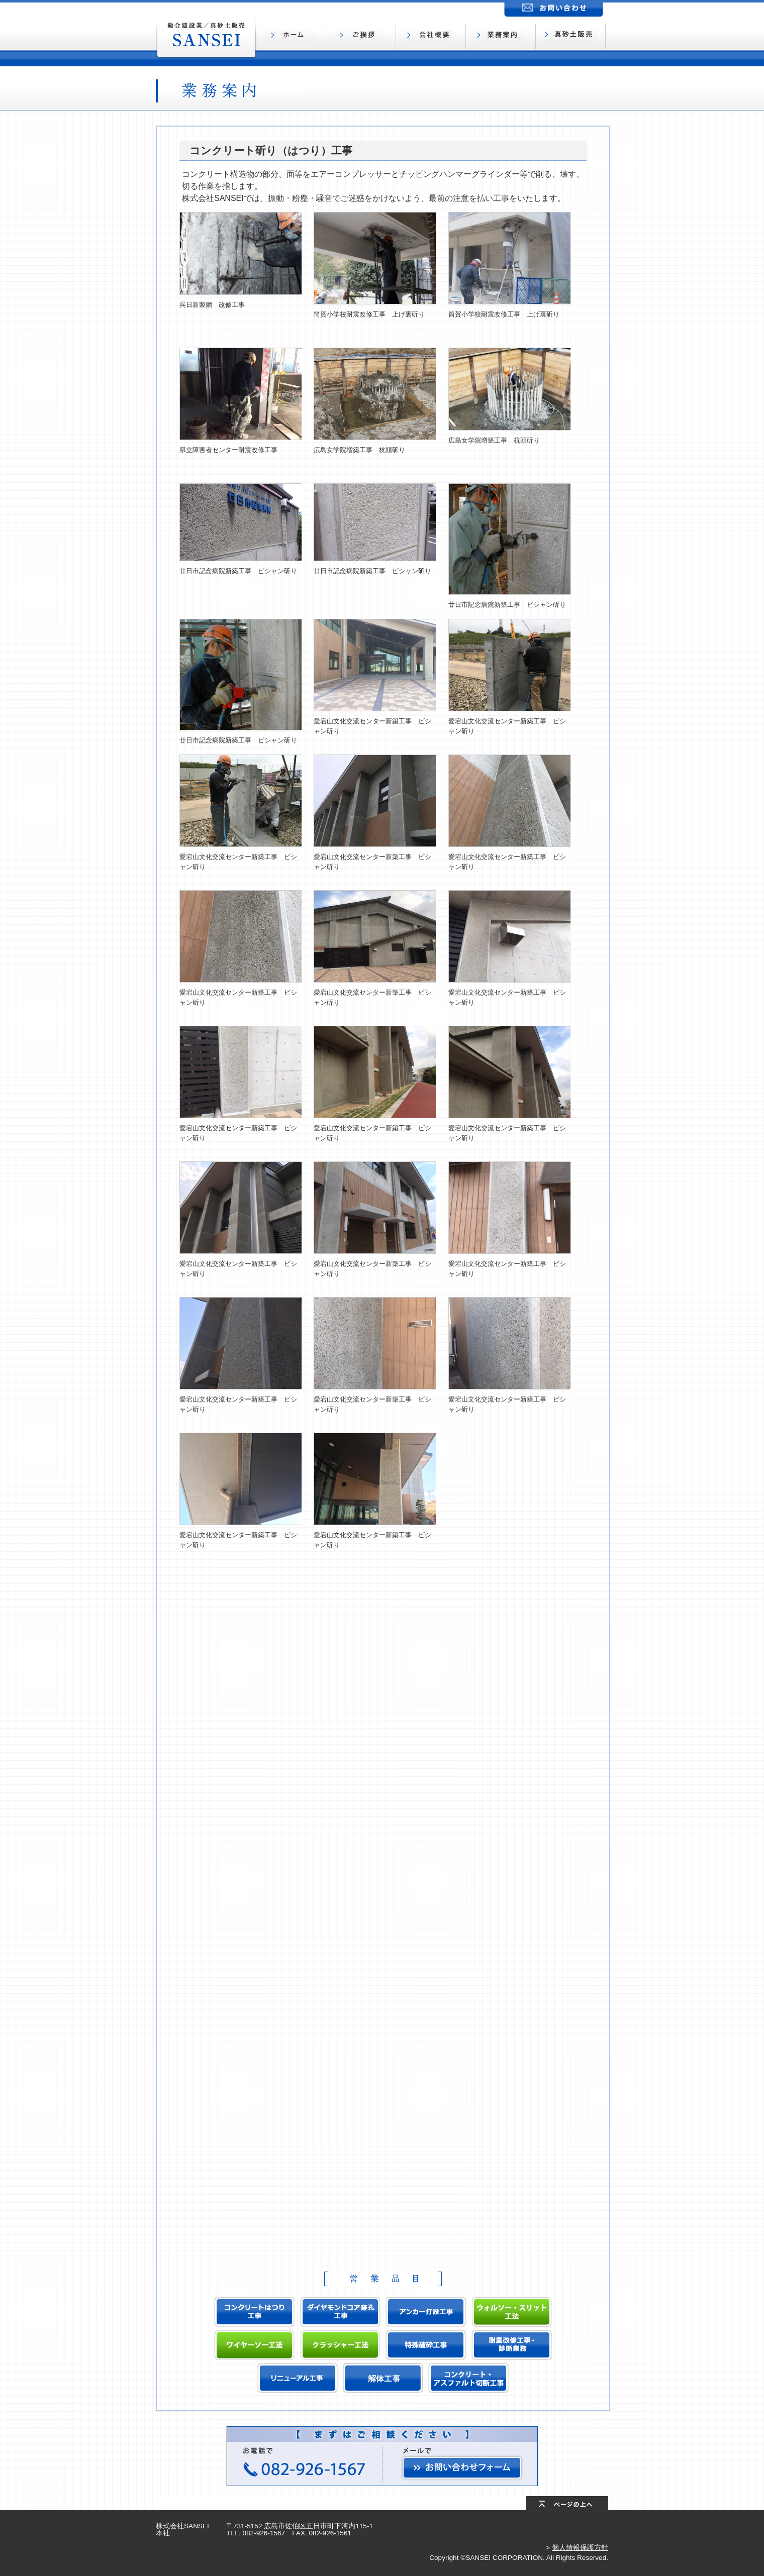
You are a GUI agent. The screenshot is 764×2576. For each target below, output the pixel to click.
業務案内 (503, 36)
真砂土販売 (573, 36)
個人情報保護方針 (580, 2547)
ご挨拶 (363, 36)
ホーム (293, 36)
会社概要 (433, 36)
